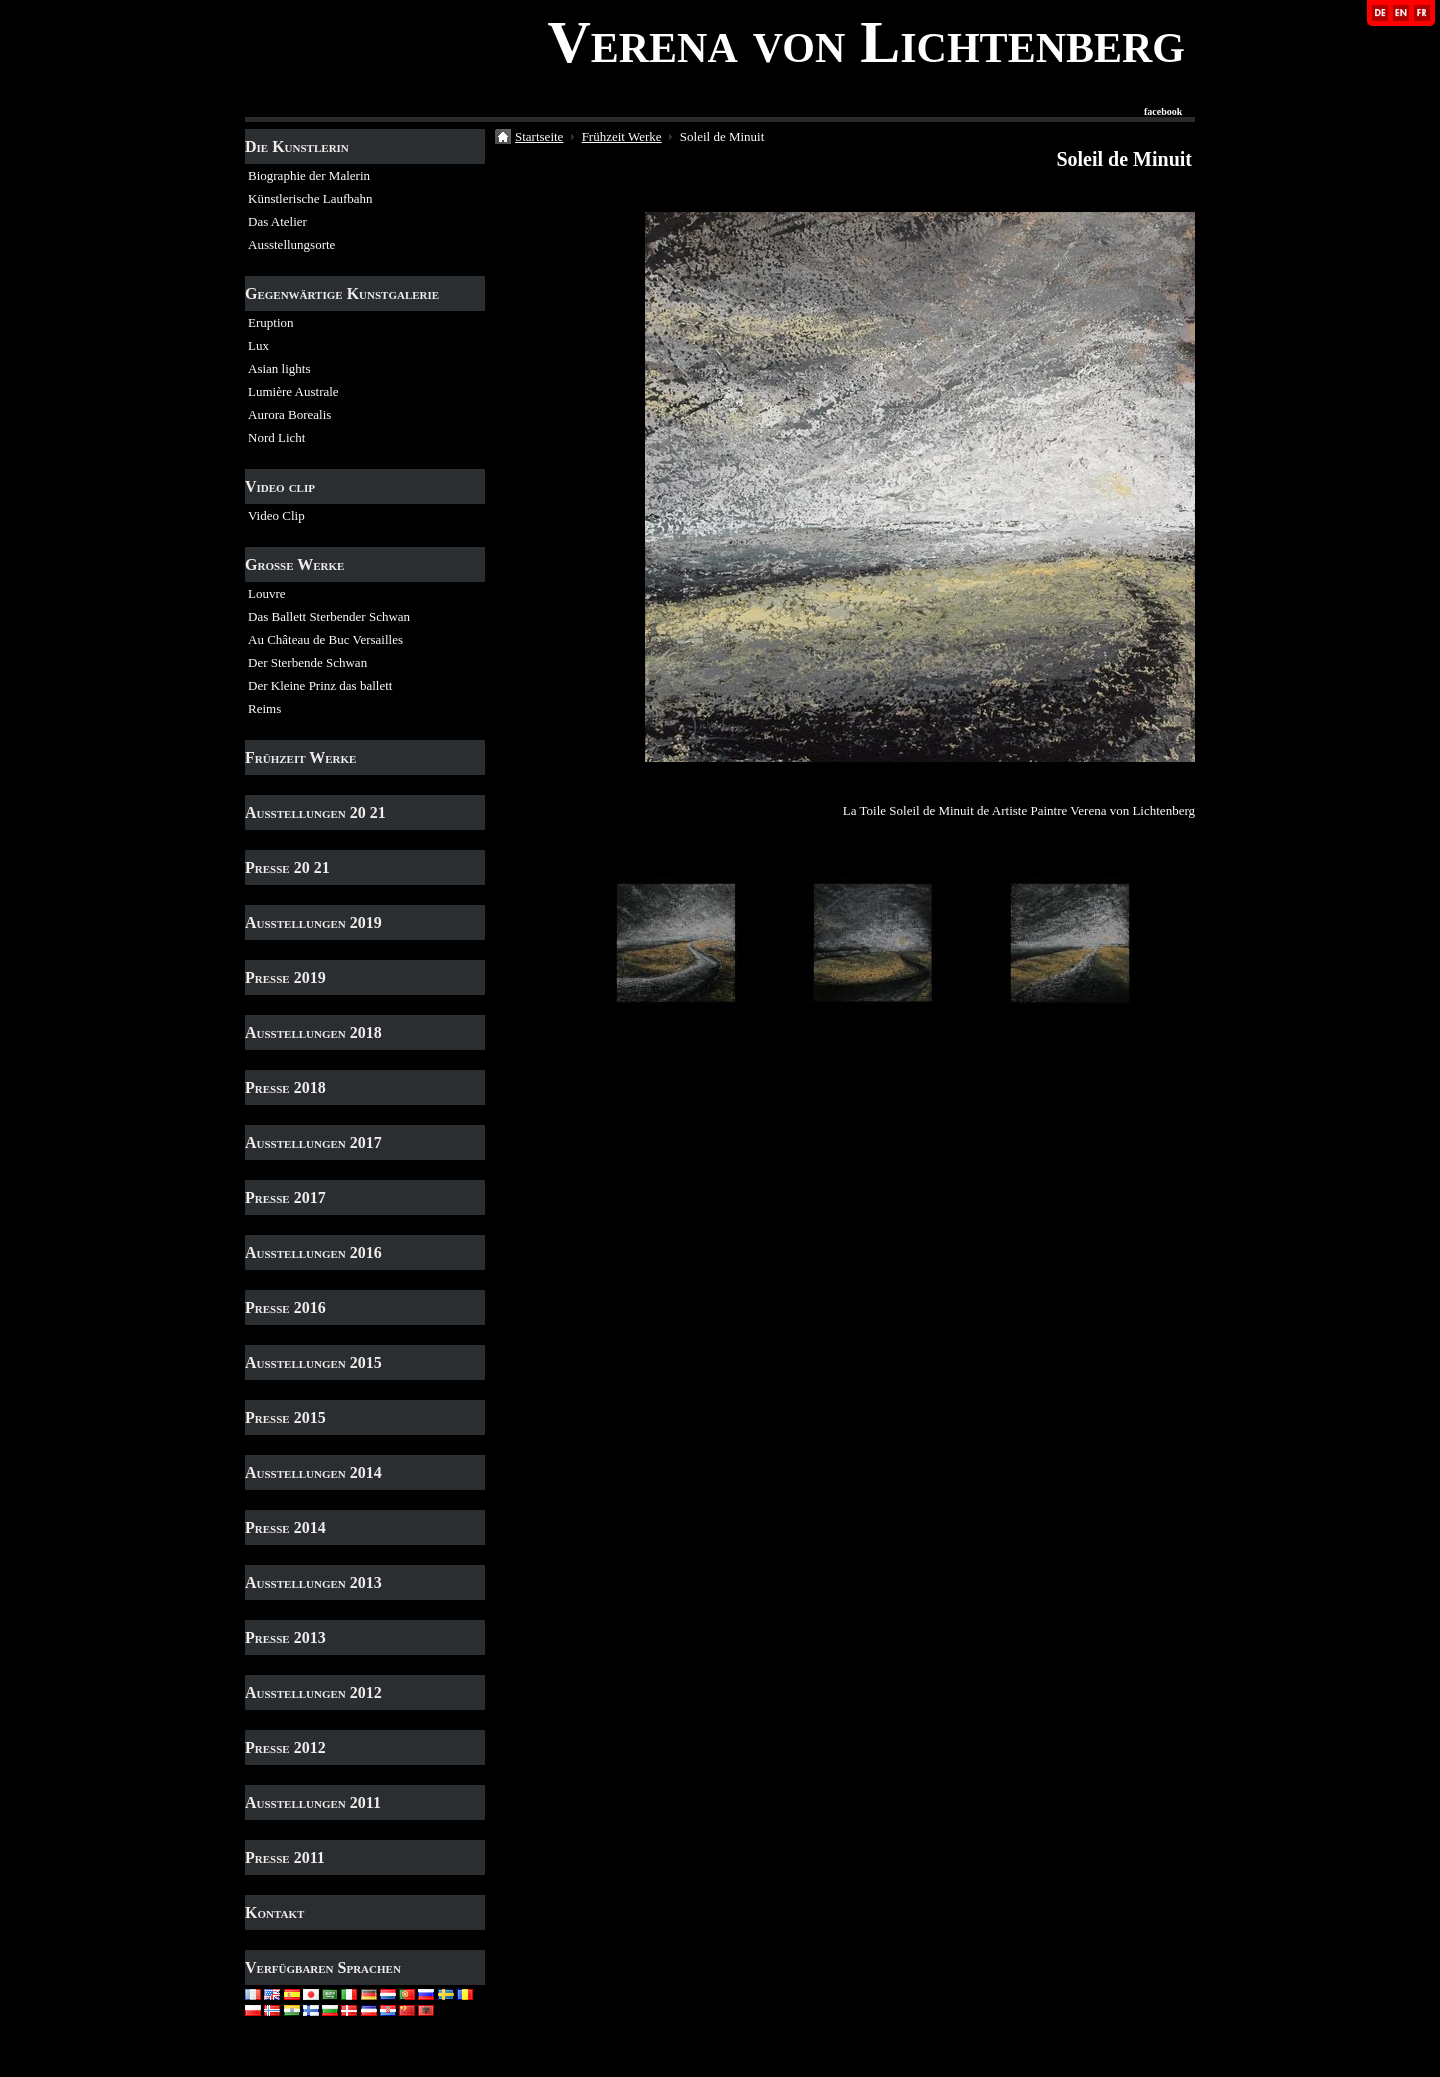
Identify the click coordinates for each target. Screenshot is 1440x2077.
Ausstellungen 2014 (313, 1472)
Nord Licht (276, 437)
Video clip (280, 486)
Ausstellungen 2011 (313, 1802)
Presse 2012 (285, 1747)
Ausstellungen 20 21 (315, 812)
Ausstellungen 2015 (313, 1362)
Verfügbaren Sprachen (323, 1967)
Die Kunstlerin (297, 146)
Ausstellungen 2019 (313, 922)
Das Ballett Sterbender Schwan (329, 616)
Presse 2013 (285, 1637)
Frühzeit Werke (300, 757)
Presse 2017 (285, 1197)
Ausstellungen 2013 (313, 1582)
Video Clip (276, 515)
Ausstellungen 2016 (313, 1252)
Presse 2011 (285, 1857)
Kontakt (274, 1912)
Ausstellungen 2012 (313, 1692)
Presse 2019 (285, 977)
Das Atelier (277, 221)
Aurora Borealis (289, 414)
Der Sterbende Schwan (307, 662)
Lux (258, 345)
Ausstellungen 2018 (313, 1032)
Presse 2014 (285, 1527)
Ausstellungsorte (291, 244)
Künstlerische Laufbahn (310, 198)
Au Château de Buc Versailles (325, 639)
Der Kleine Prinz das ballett (320, 685)
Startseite (539, 136)
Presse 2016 (285, 1307)
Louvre (267, 593)
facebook (1163, 112)
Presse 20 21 (287, 867)
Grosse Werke (294, 564)
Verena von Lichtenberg (866, 42)
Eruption (271, 322)
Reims (264, 708)
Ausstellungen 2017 (313, 1142)
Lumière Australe (293, 391)
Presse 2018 (285, 1087)
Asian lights (279, 368)
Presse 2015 (285, 1417)
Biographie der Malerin (309, 175)
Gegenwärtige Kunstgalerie (342, 293)
